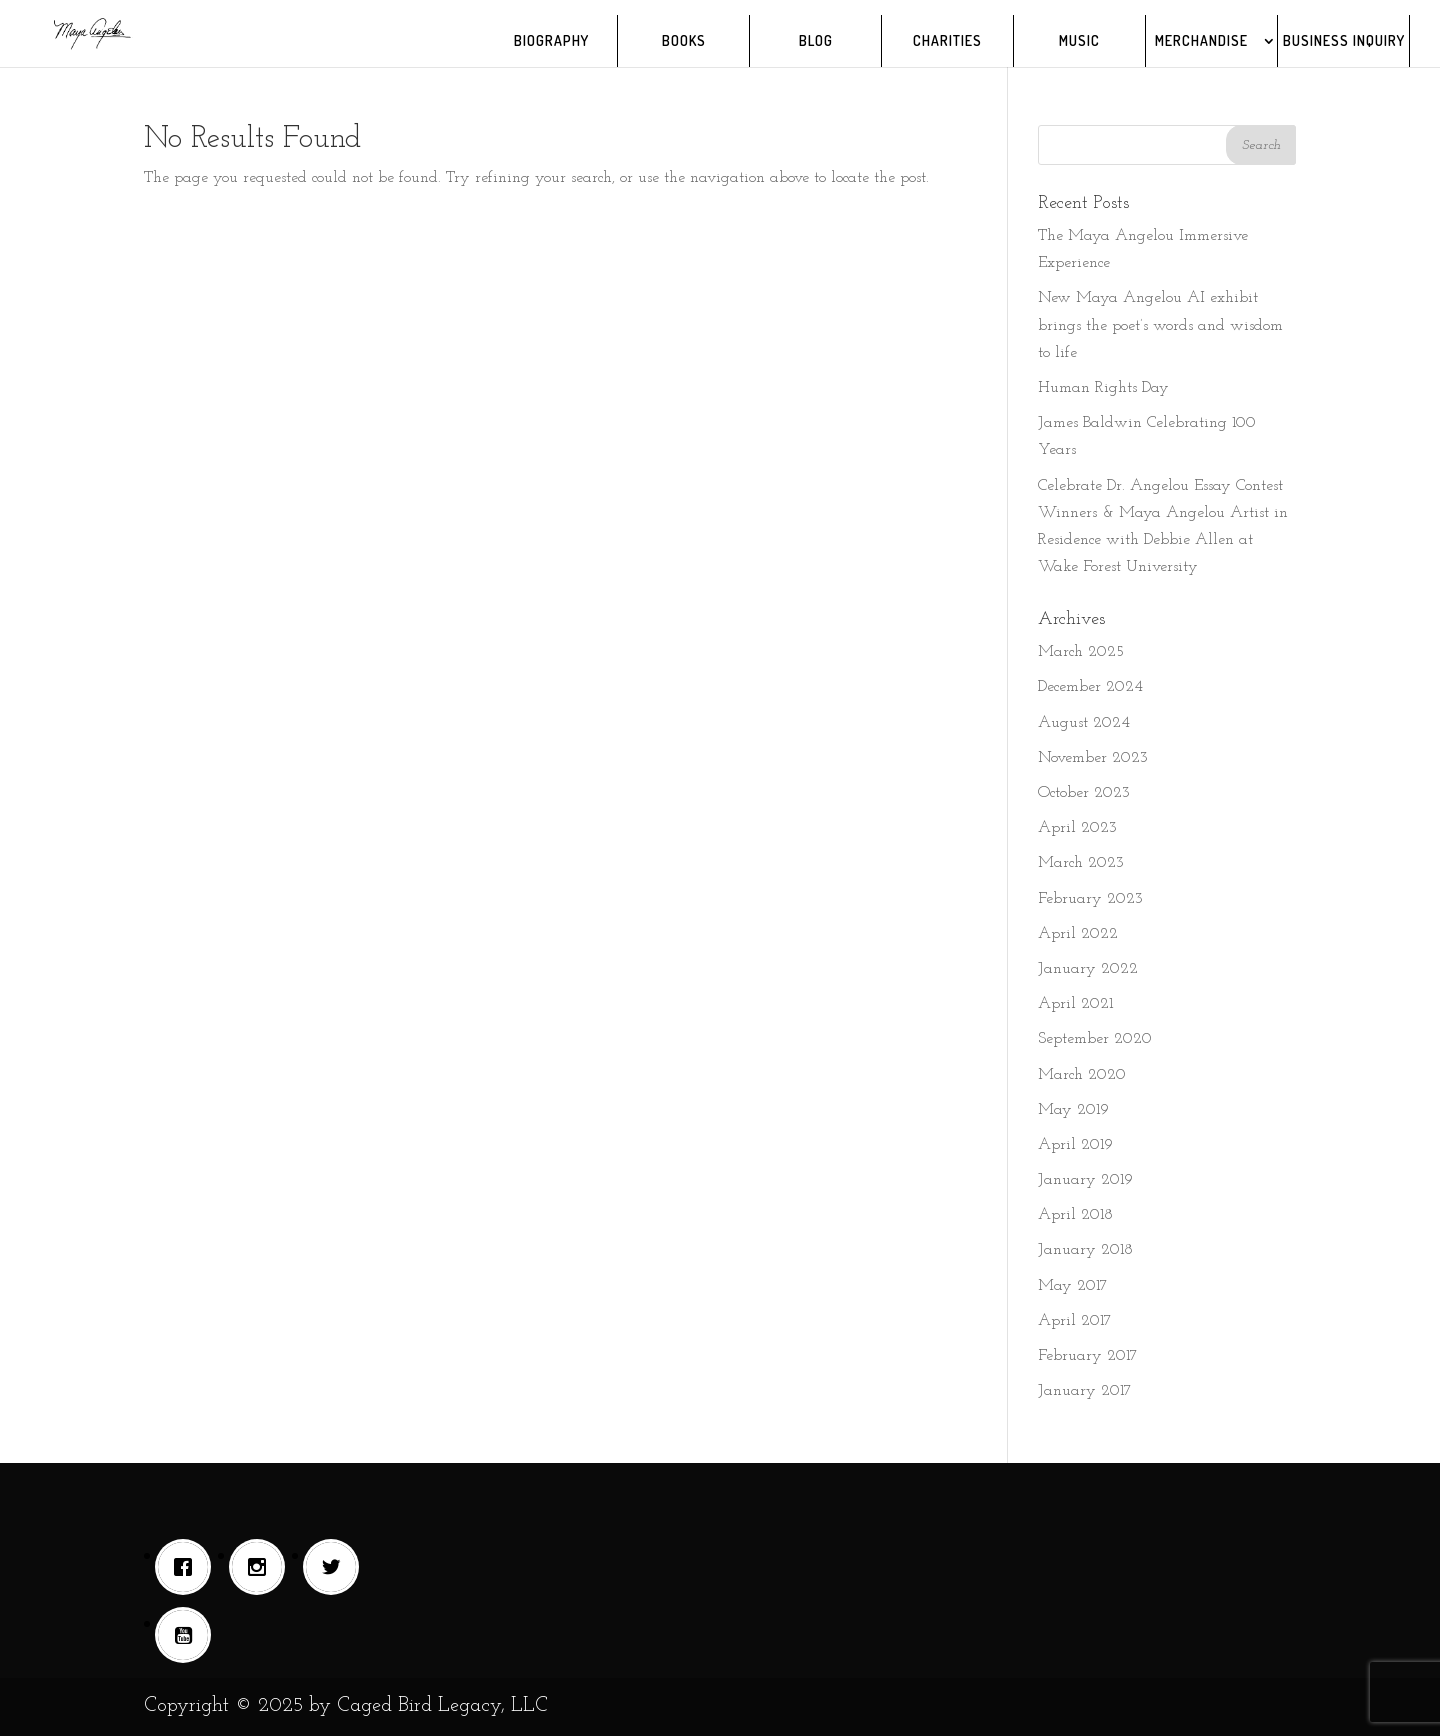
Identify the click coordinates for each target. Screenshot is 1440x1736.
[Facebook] (188, 1567)
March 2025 (1081, 652)
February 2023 (1090, 899)
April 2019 (1075, 1145)
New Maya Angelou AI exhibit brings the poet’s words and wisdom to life (1160, 325)
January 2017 (1085, 1391)
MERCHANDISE (1201, 41)
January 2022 (1088, 969)
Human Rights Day (1103, 388)
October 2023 (1084, 793)
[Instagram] (262, 1567)
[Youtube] (188, 1635)
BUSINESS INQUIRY (1344, 41)
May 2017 (1073, 1286)
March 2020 (1082, 1075)
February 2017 (1088, 1356)
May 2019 (1073, 1110)
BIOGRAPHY (551, 41)
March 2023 (1081, 863)
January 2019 (1085, 1180)
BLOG (816, 41)
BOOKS (684, 41)
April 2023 (1077, 828)
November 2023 (1093, 758)
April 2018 (1075, 1215)
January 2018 (1085, 1250)
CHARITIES (947, 41)
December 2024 (1090, 687)
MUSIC (1079, 41)
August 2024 (1084, 723)
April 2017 (1075, 1321)
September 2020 (1095, 1039)
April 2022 (1078, 934)
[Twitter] (336, 1567)
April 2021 (1075, 1004)
